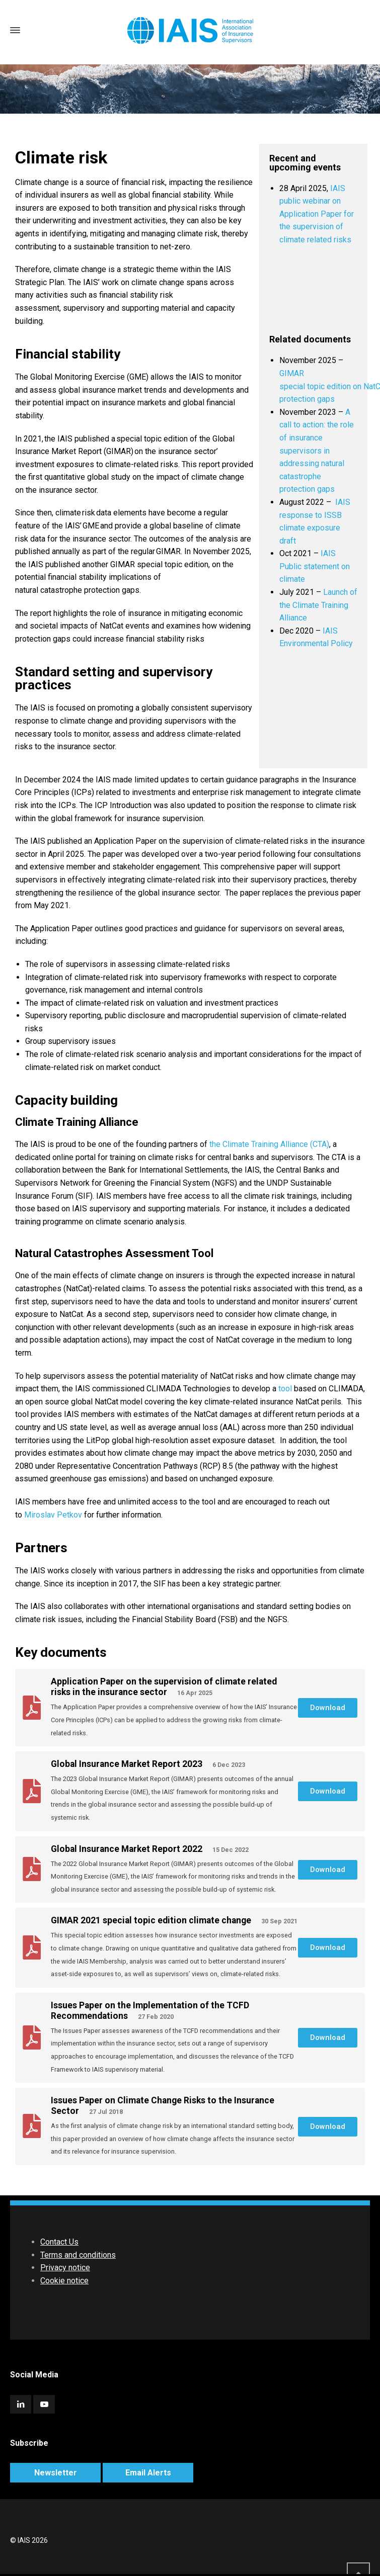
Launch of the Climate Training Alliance (318, 605)
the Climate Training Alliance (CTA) (269, 1144)
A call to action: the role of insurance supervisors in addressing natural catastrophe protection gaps (316, 450)
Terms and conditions (78, 2255)
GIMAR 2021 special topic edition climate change (152, 1920)
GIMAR (291, 373)
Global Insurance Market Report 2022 (127, 1849)
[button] (327, 1708)
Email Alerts (148, 2472)
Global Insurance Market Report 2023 (127, 1764)
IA (326, 631)
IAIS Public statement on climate (314, 566)
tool (285, 1388)
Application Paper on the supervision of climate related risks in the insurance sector (164, 1686)
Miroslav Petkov (53, 1515)
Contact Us (59, 2242)
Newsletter (55, 2472)
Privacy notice (65, 2267)
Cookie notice (64, 2280)
